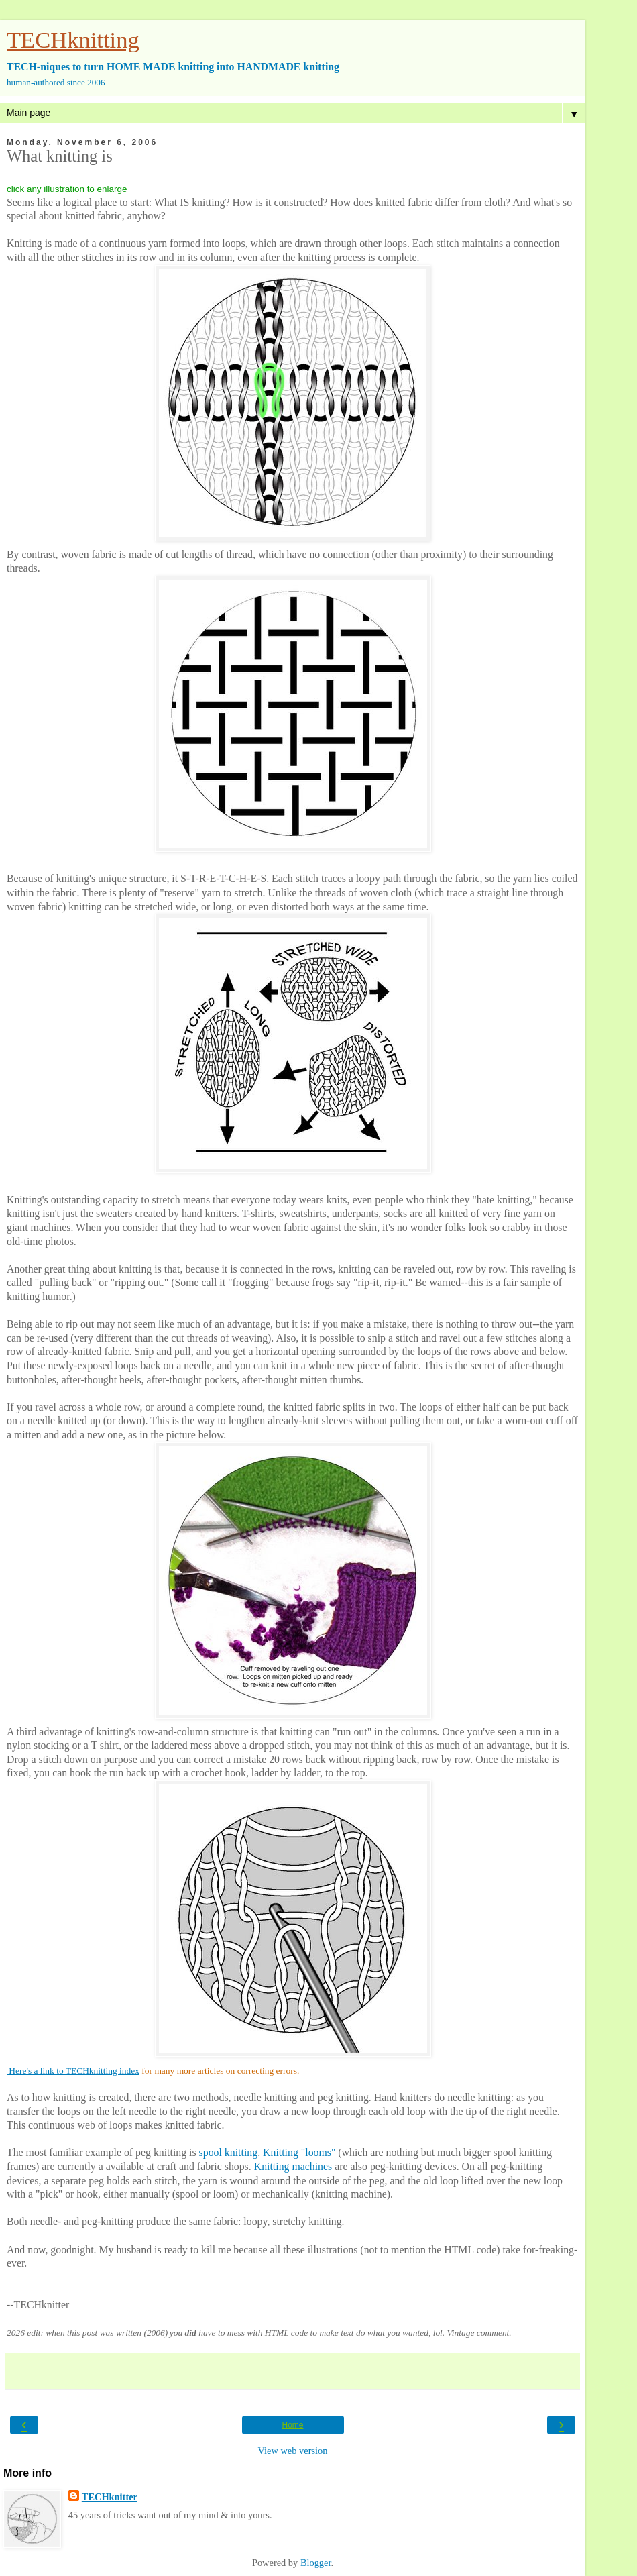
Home (292, 2425)
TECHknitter (109, 2496)
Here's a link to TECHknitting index (73, 2070)
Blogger (315, 2562)
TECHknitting (73, 39)
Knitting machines (293, 2166)
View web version (293, 2450)
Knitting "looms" (299, 2152)
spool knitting (228, 2152)
